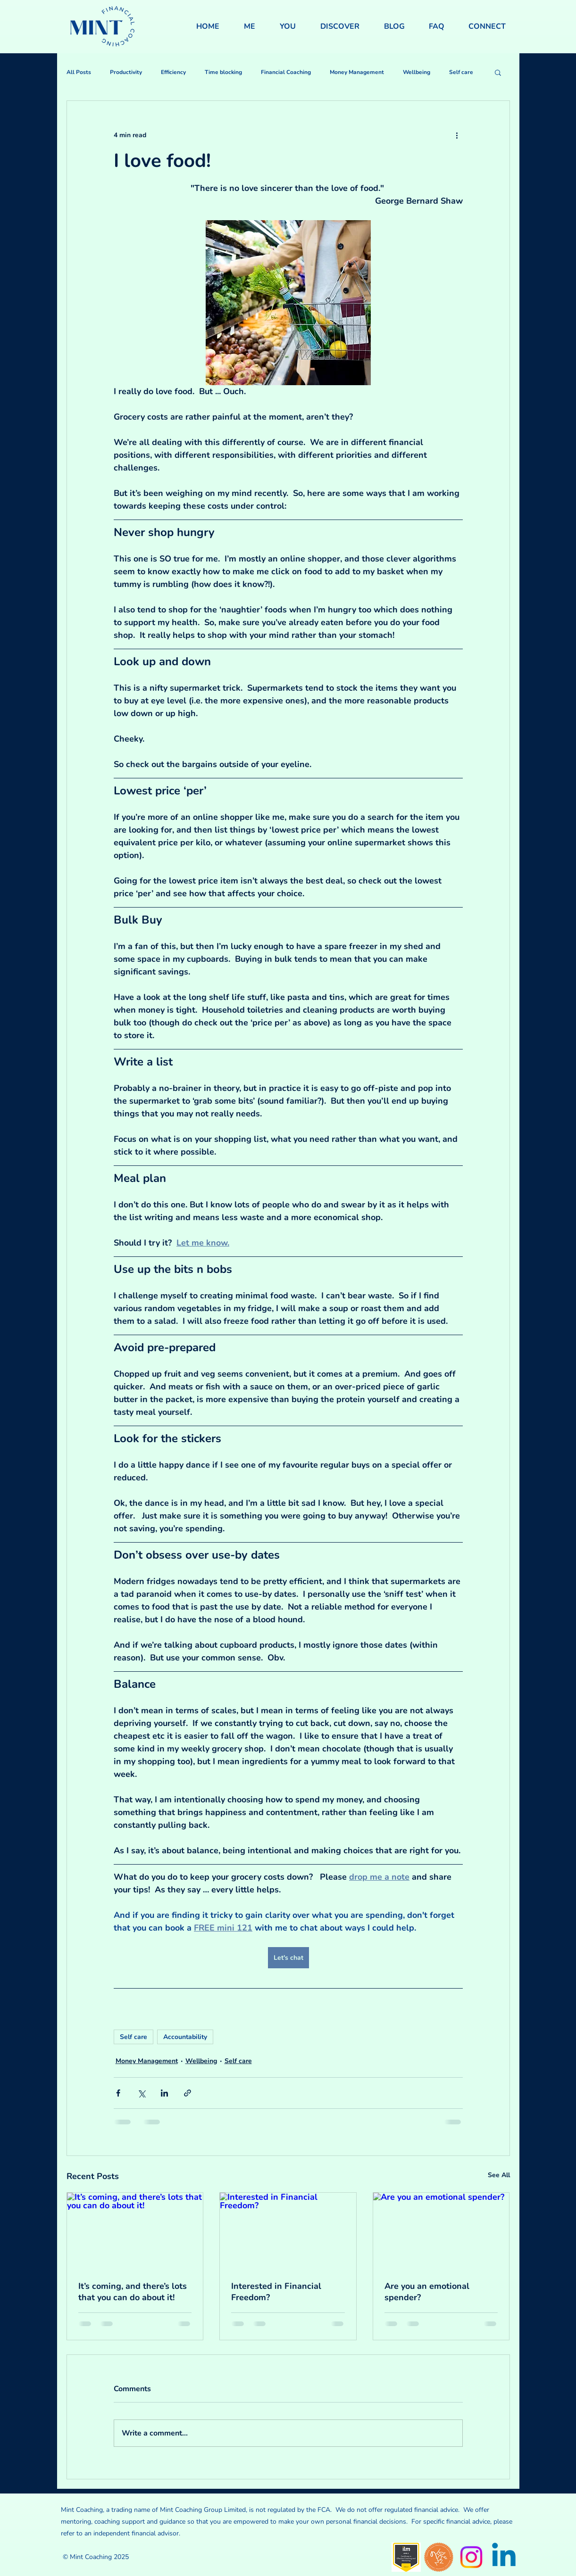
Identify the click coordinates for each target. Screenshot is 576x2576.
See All (499, 2175)
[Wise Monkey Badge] (438, 2557)
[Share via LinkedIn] (164, 2093)
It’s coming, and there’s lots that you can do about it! (132, 2291)
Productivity (126, 72)
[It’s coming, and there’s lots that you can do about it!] (135, 2231)
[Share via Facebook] (118, 2093)
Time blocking (223, 72)
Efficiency (173, 72)
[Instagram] (471, 2557)
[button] (497, 72)
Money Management (357, 72)
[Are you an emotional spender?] (441, 2231)
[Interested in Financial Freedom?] (288, 2231)
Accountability (185, 2036)
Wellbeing (416, 72)
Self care (461, 72)
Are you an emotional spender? (426, 2291)
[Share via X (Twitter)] (141, 2093)
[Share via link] (187, 2093)
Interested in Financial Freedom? (276, 2291)
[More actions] (457, 134)
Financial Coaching (286, 72)
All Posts (79, 72)
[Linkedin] (503, 2557)
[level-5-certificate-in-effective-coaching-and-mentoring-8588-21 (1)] (406, 2557)
